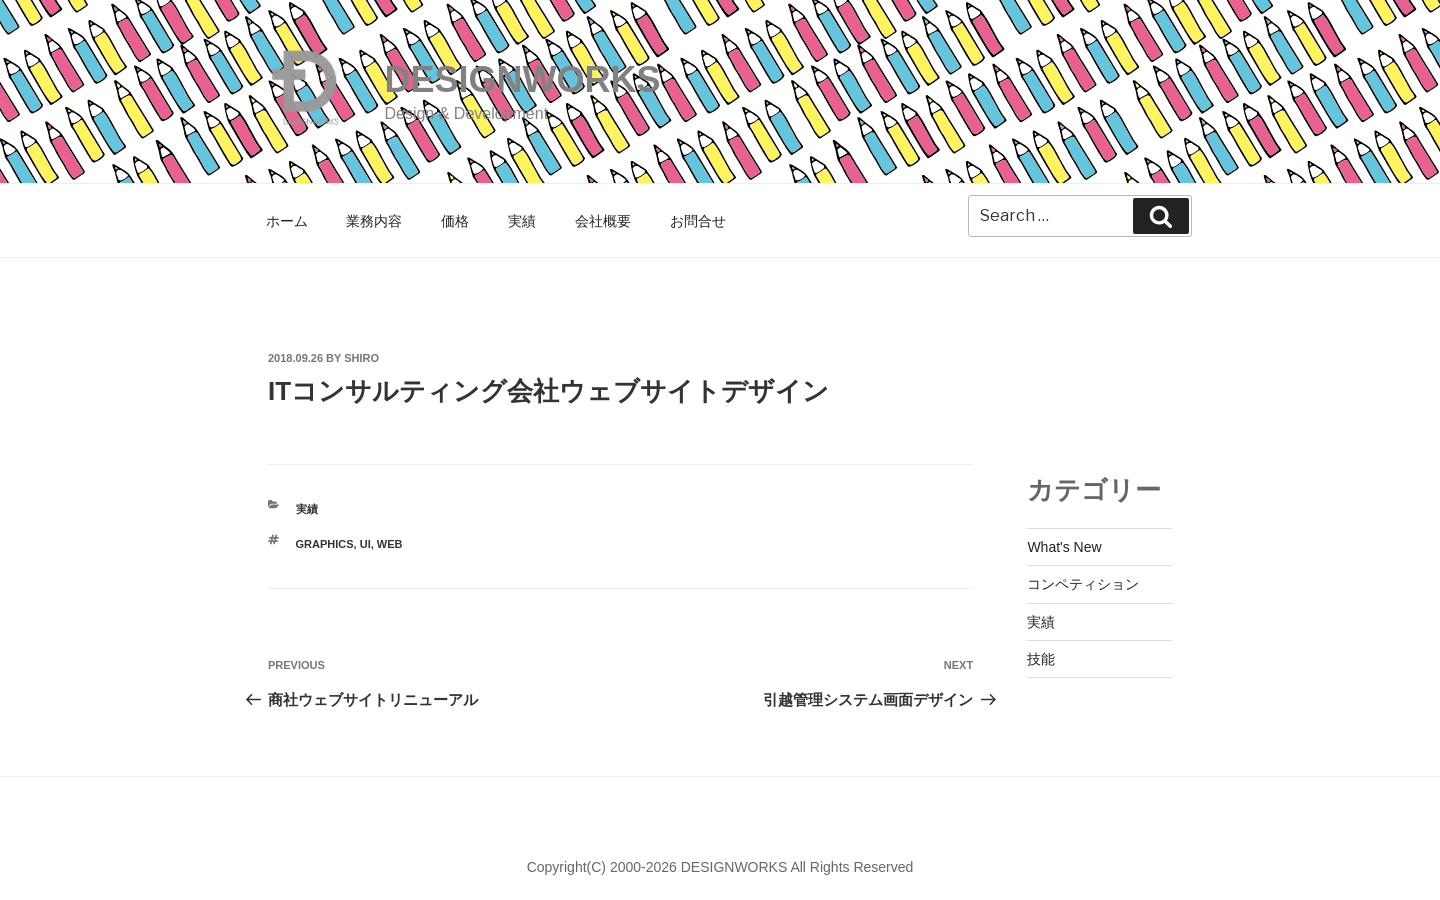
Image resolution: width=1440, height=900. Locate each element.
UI (365, 544)
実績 (522, 221)
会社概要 (603, 221)
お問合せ (698, 221)
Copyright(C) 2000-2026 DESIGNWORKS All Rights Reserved (720, 867)
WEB (390, 544)
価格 (455, 221)
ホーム (287, 221)
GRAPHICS (325, 544)
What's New (1064, 547)
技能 (1041, 659)
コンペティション (1083, 584)
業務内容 (374, 221)
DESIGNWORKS (522, 79)
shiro (361, 358)
